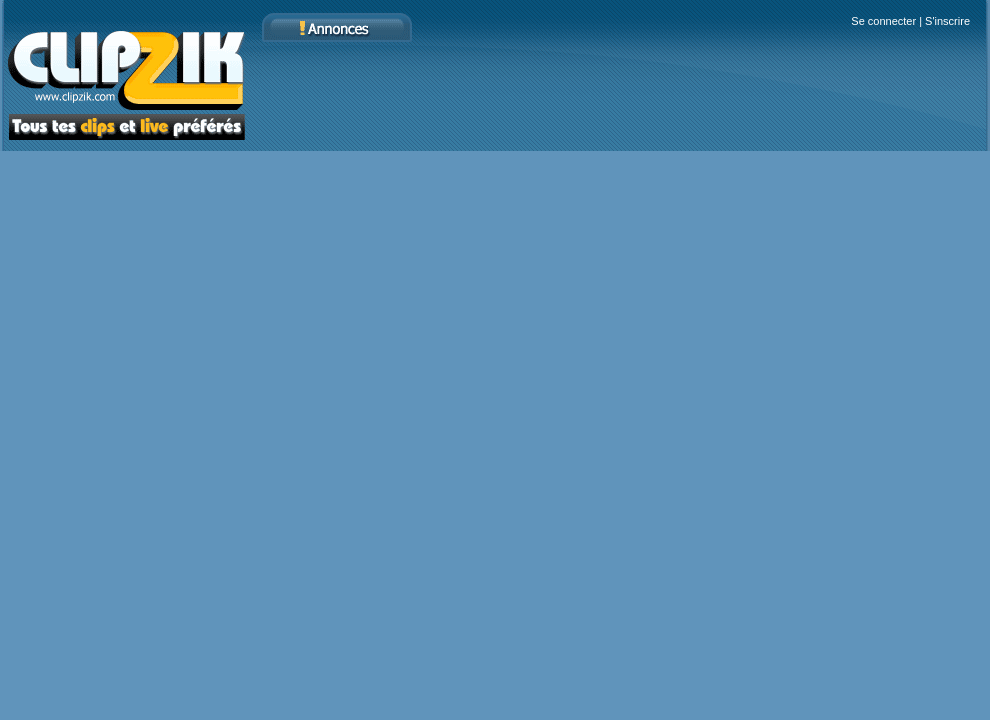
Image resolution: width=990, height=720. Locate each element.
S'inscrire (947, 21)
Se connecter (883, 21)
